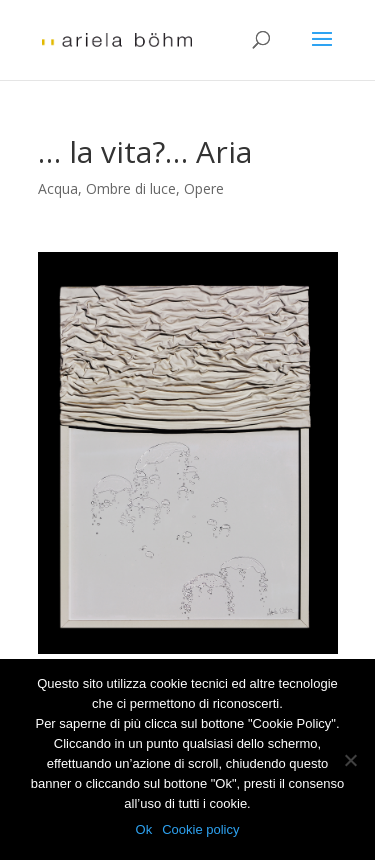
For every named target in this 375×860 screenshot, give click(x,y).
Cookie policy (200, 829)
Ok (144, 829)
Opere (204, 188)
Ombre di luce (131, 188)
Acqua (58, 188)
